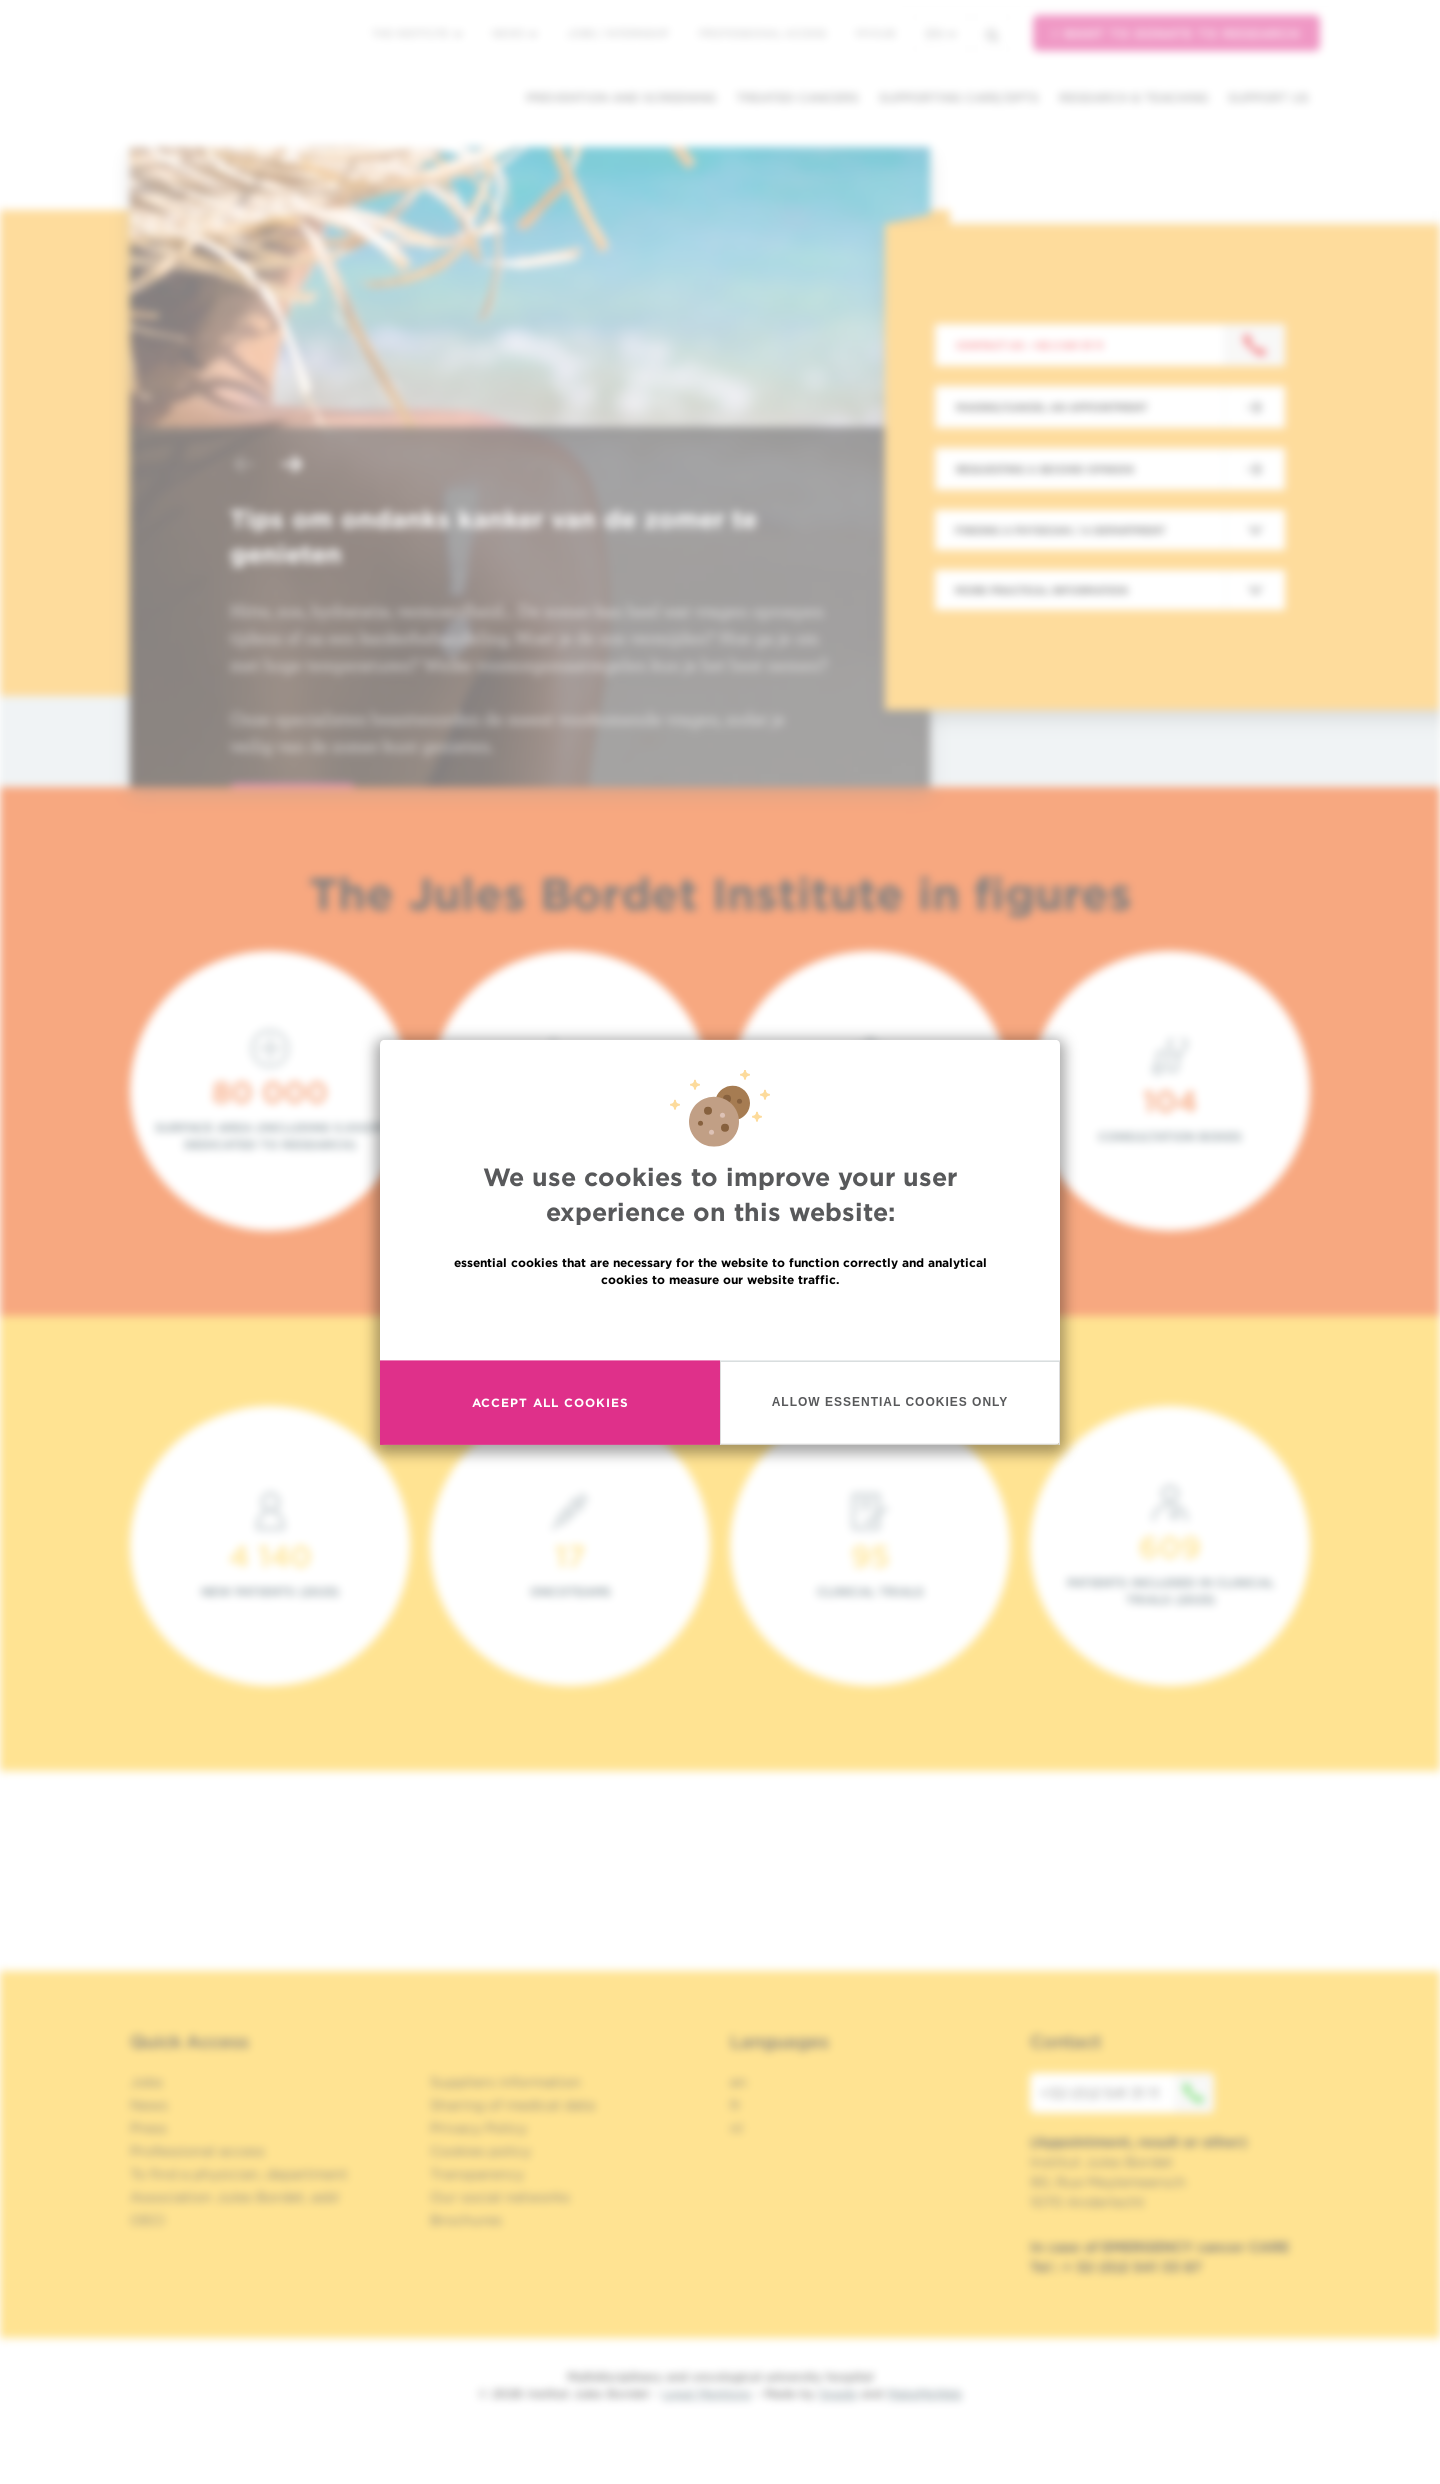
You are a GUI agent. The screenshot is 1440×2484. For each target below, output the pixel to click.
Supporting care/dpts (959, 97)
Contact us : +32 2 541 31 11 (1029, 345)
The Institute (417, 33)
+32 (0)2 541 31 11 (1127, 2093)
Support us (1268, 97)
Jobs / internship (618, 33)
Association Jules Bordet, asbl (234, 2197)
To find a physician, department (239, 2174)
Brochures (466, 2220)
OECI (147, 2220)
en (941, 33)
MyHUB (875, 33)
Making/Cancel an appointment (1051, 407)
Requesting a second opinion (1045, 469)
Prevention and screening (621, 97)
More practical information (1041, 590)
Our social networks (500, 2197)
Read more (720, 1321)
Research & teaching (1133, 97)
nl (736, 2128)
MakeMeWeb (924, 2393)
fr (735, 2105)
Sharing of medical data (512, 2105)
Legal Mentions (706, 2393)
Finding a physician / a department (1060, 530)
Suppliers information (505, 2082)
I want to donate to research (1176, 33)
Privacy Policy (478, 2128)
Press (148, 2128)
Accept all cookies (550, 1402)
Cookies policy (480, 2151)
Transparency (477, 2174)
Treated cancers (797, 97)
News (514, 33)
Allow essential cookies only (890, 1402)
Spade (838, 2393)
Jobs (146, 2082)
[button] (244, 466)
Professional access (762, 33)
